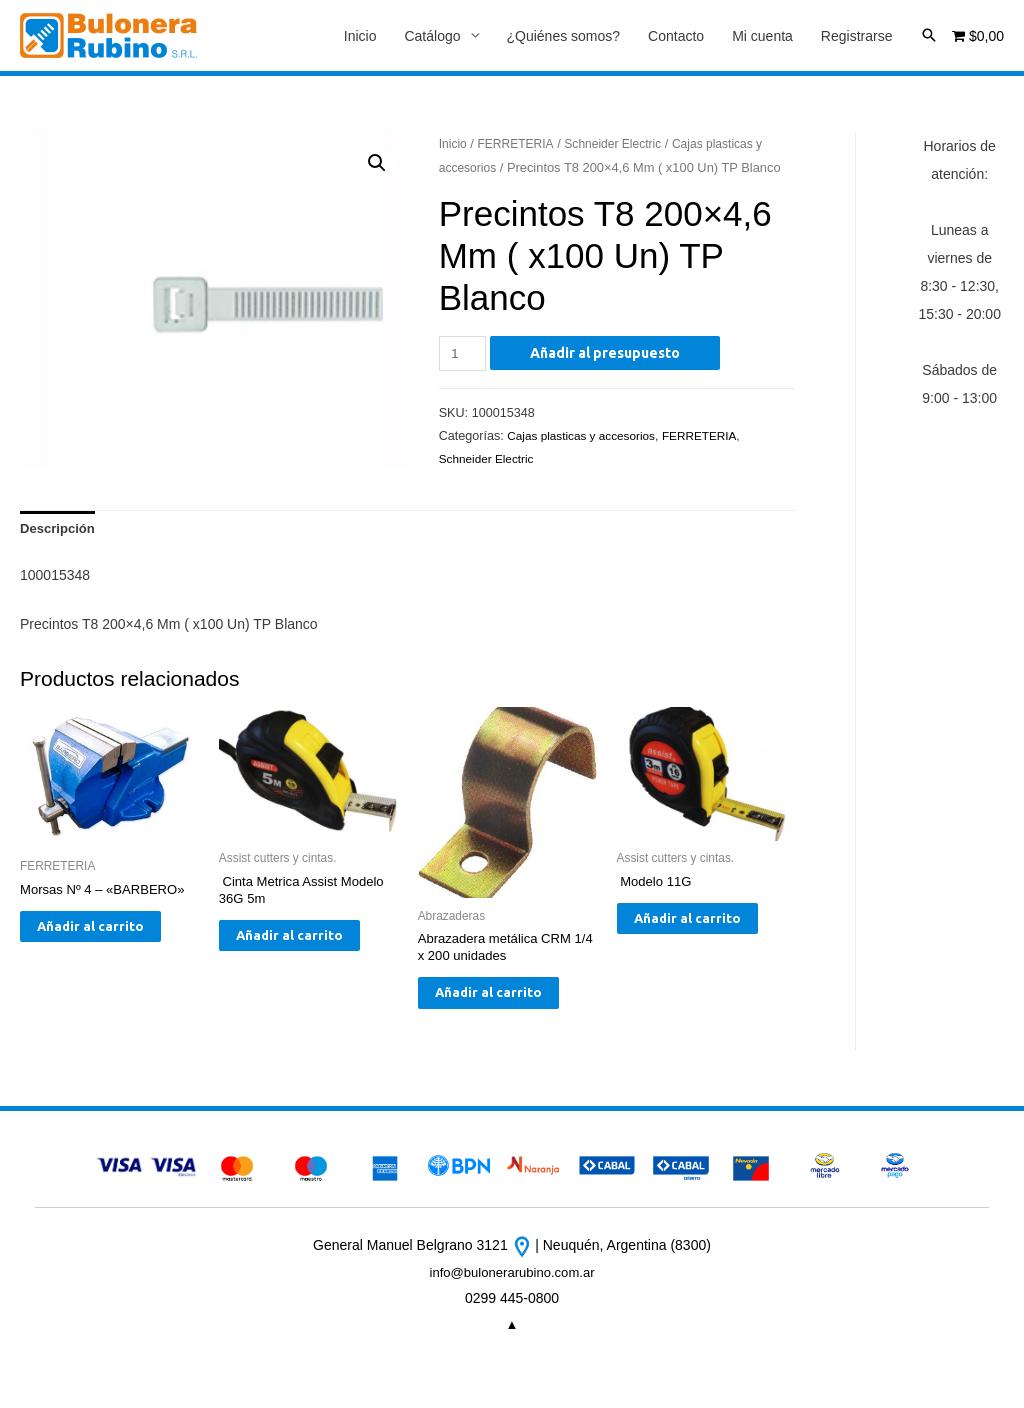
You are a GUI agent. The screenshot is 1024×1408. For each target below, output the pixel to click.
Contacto (676, 37)
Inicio (360, 37)
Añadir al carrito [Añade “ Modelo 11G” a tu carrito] (687, 938)
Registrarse (857, 37)
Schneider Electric (623, 145)
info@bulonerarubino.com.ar (512, 1306)
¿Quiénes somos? (564, 37)
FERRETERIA (520, 145)
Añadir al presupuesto (609, 355)
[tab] (60, 533)
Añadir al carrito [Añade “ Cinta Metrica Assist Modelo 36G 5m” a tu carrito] (289, 956)
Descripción (60, 533)
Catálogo (432, 37)
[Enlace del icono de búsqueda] (929, 36)
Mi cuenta (762, 37)
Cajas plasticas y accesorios (586, 438)
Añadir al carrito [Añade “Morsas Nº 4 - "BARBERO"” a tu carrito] (90, 946)
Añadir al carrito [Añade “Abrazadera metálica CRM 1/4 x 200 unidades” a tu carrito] (488, 1014)
